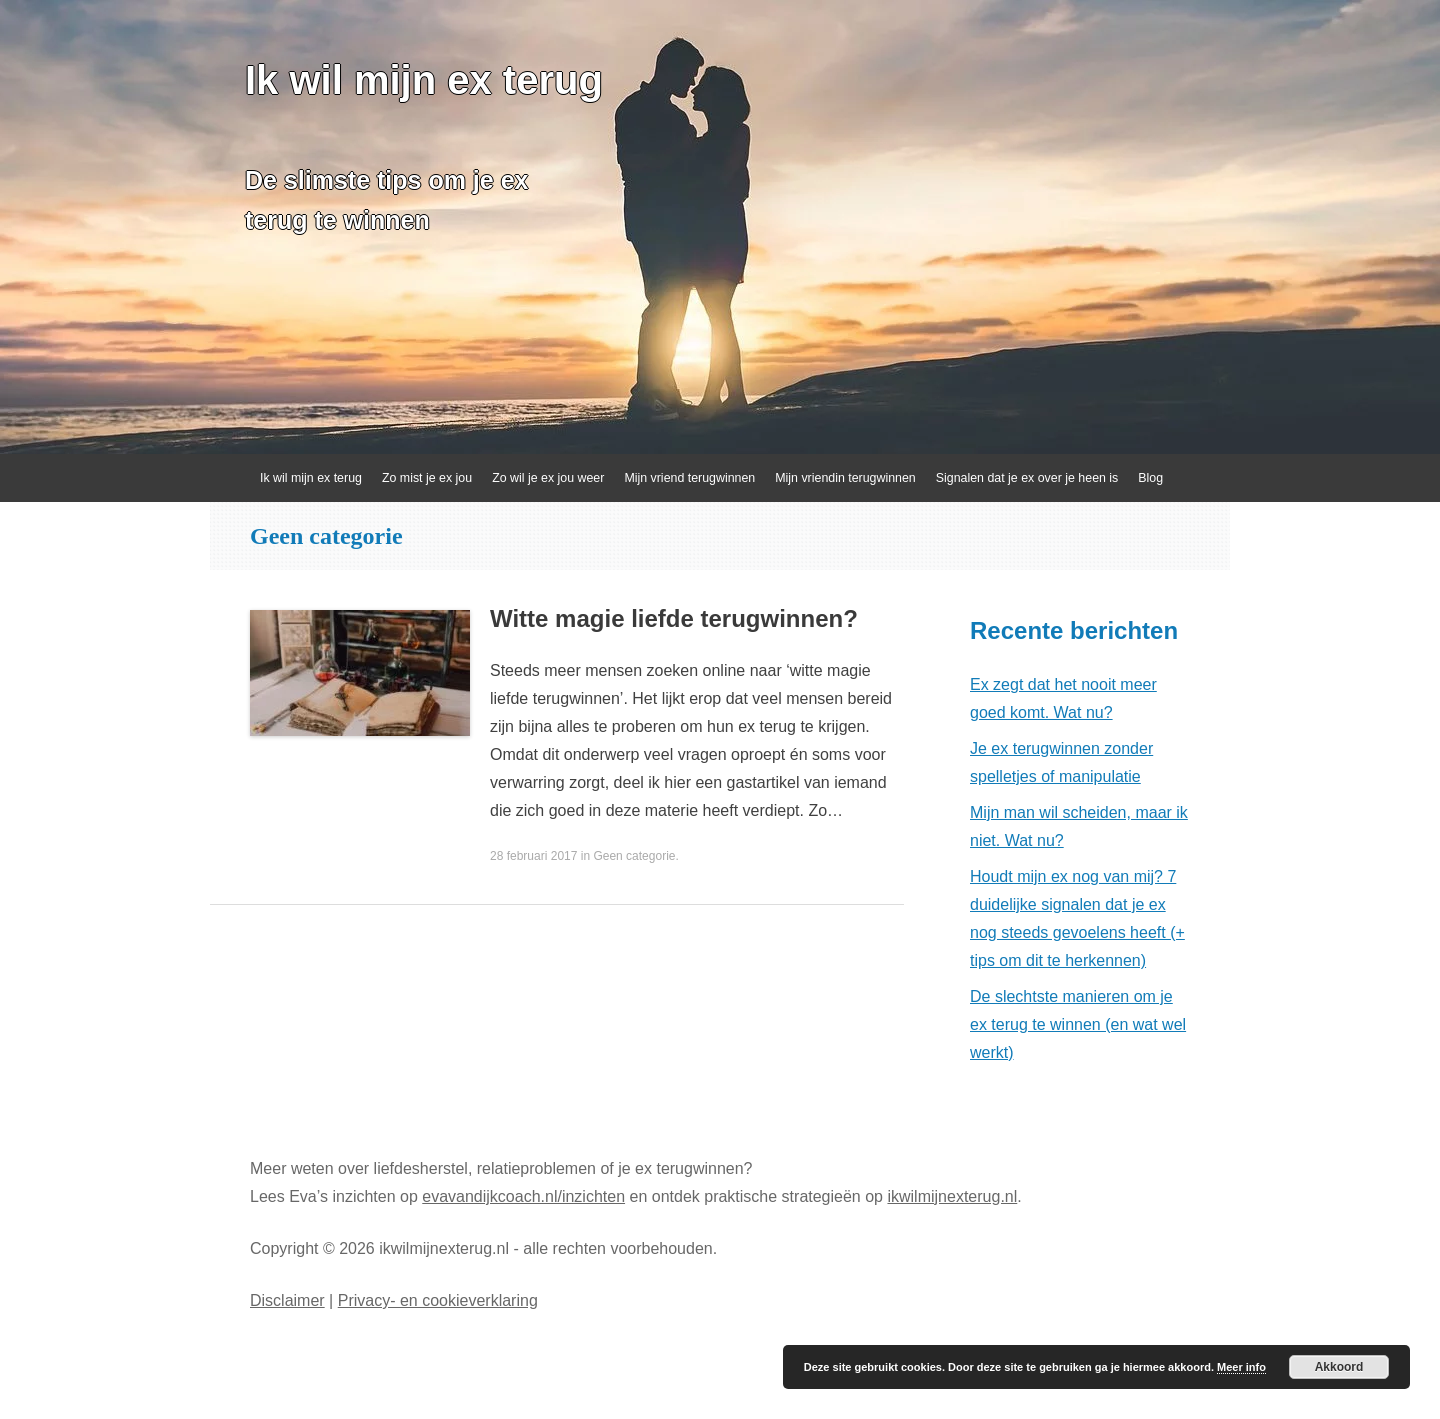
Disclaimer (287, 1300)
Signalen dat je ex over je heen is (1027, 478)
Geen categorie (634, 856)
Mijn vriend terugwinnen (689, 478)
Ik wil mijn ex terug (424, 80)
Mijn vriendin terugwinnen (845, 478)
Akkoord (1339, 1367)
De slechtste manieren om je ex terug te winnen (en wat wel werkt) (1078, 1024)
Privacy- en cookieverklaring (438, 1300)
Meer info (1241, 1367)
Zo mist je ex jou (427, 478)
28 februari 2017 (533, 856)
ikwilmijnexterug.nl (952, 1196)
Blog (1150, 478)
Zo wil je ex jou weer (548, 478)
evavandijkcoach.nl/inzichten (523, 1196)
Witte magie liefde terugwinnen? (674, 618)
